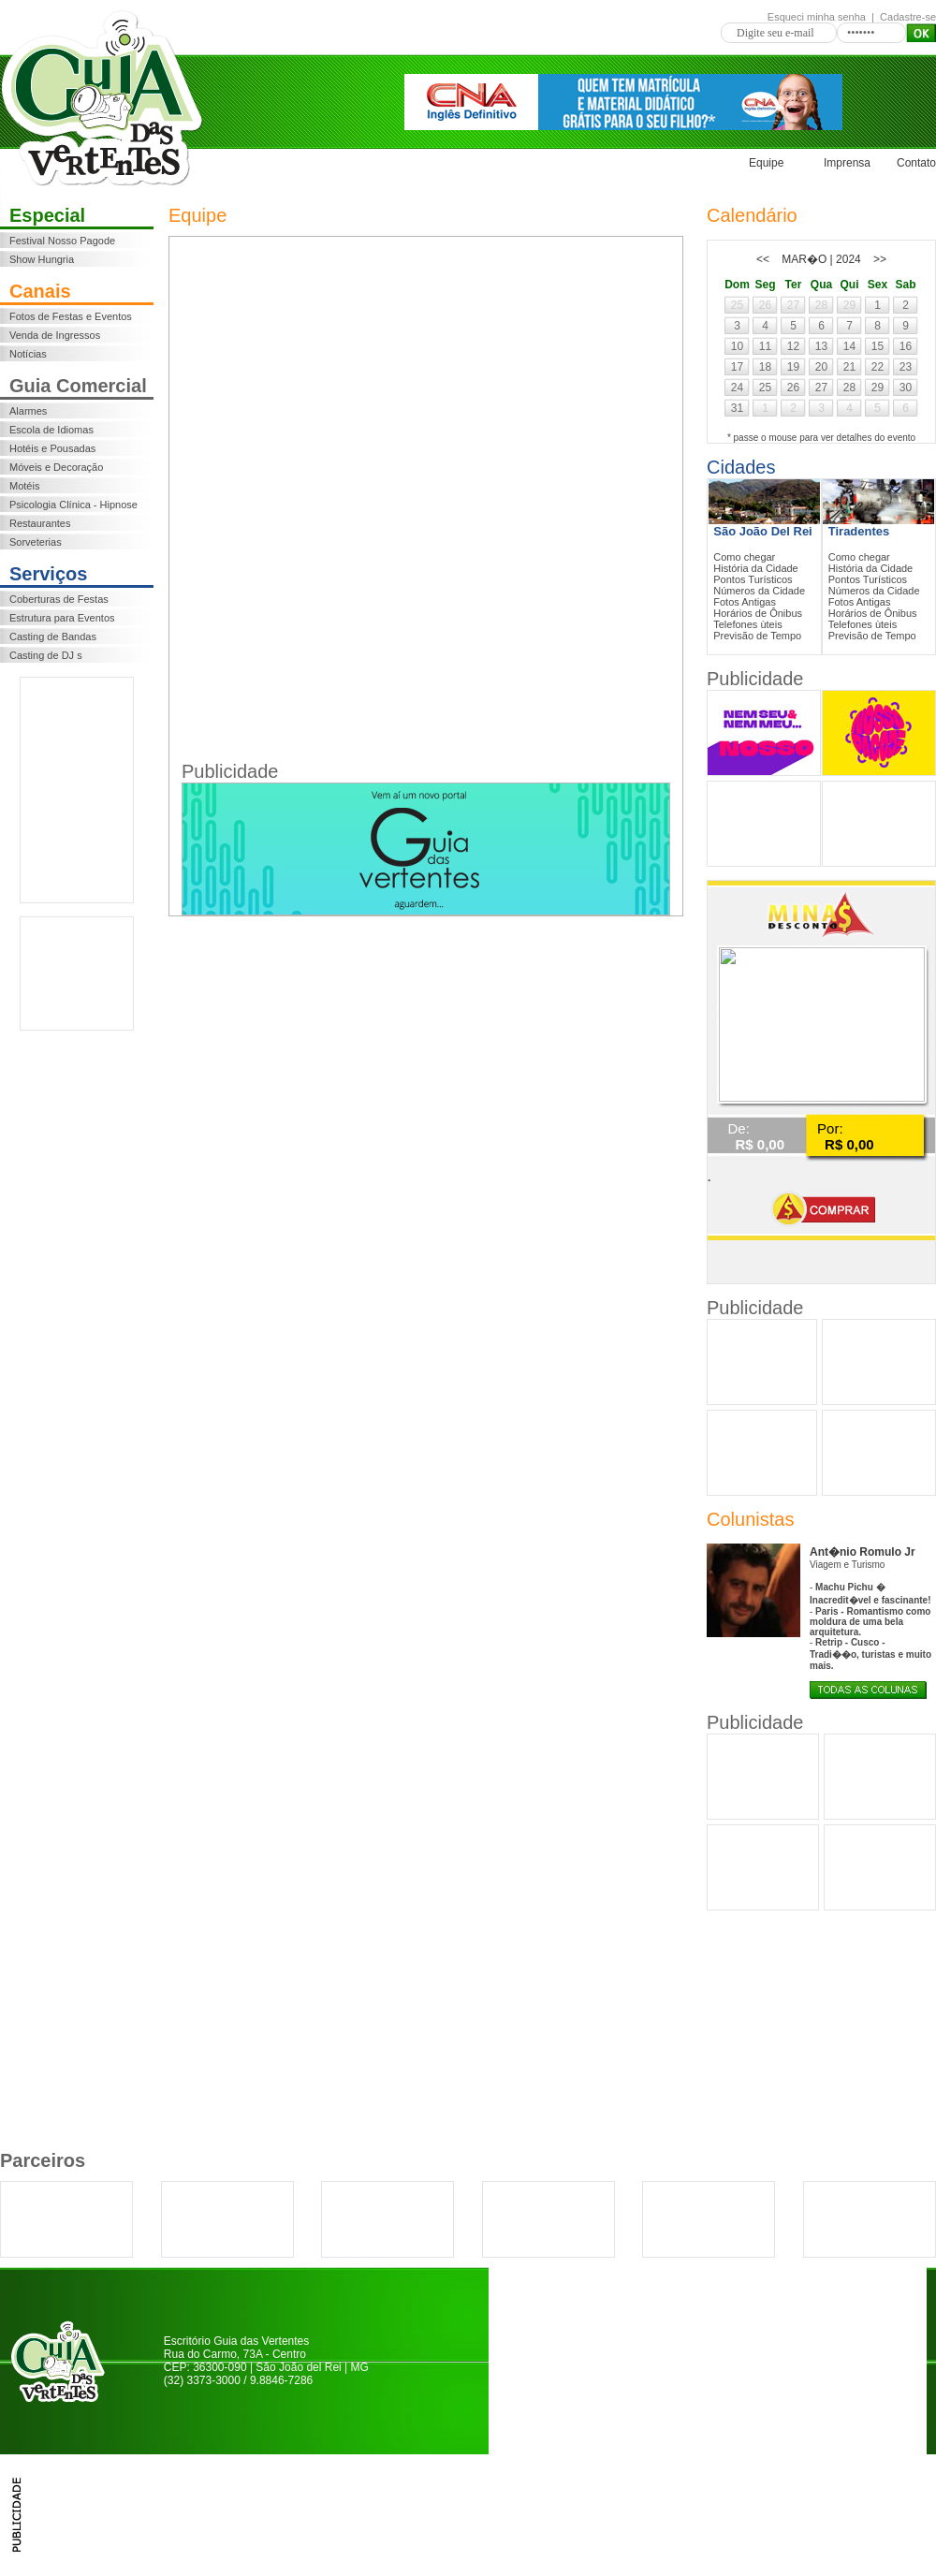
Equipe (766, 162)
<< (762, 259)
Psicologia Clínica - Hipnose (73, 504)
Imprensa (847, 162)
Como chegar (744, 557)
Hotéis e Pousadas (52, 448)
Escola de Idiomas (51, 429)
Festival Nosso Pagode (62, 240)
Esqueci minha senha (817, 16)
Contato (916, 162)
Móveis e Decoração (56, 467)
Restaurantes (39, 523)
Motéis (24, 485)
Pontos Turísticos (752, 579)
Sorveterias (35, 542)
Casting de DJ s (45, 655)
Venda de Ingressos (54, 335)
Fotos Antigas (744, 601)
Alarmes (28, 411)
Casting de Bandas (52, 636)
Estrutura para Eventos (62, 617)
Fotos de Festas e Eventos (70, 316)
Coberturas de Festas (59, 599)
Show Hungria (41, 259)
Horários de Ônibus (757, 613)
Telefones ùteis (747, 624)
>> (879, 259)
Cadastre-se (908, 16)
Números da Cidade (759, 590)
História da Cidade (755, 568)
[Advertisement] (77, 790)
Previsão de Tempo (757, 635)
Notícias (28, 353)
